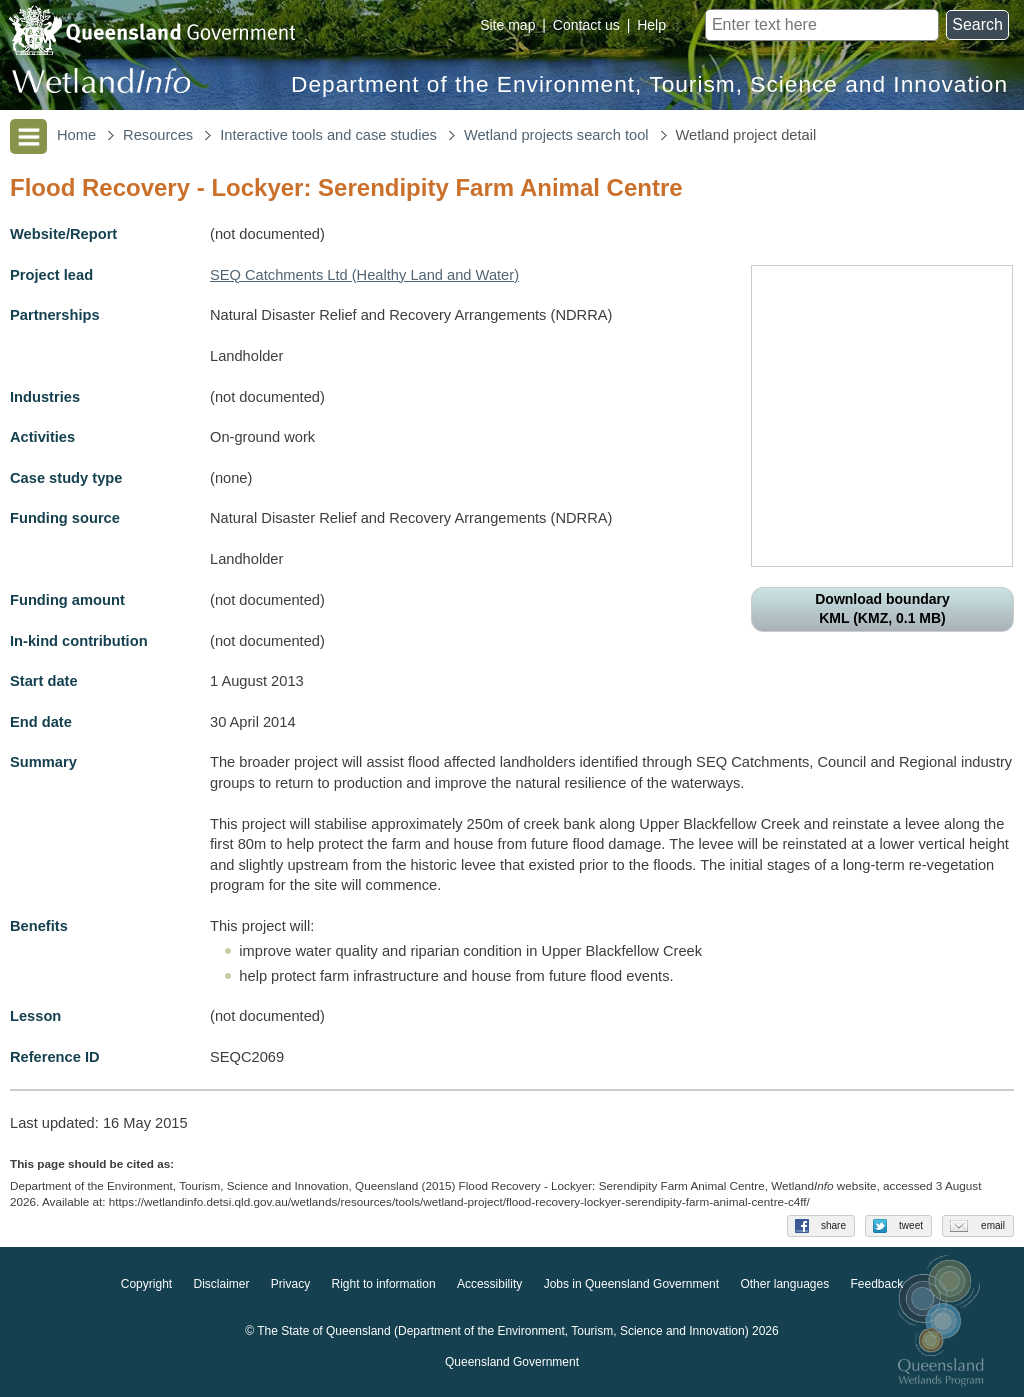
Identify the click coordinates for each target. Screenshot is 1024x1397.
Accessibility (489, 1285)
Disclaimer (221, 1285)
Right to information (384, 1285)
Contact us (586, 25)
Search (977, 24)
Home (76, 135)
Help (651, 25)
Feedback (877, 1285)
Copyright (146, 1285)
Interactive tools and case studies (328, 135)
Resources (158, 135)
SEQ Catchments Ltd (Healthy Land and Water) (364, 275)
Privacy (290, 1285)
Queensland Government (512, 1363)
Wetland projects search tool (556, 135)
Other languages (784, 1285)
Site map (507, 25)
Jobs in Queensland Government (631, 1285)
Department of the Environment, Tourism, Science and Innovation (649, 84)
